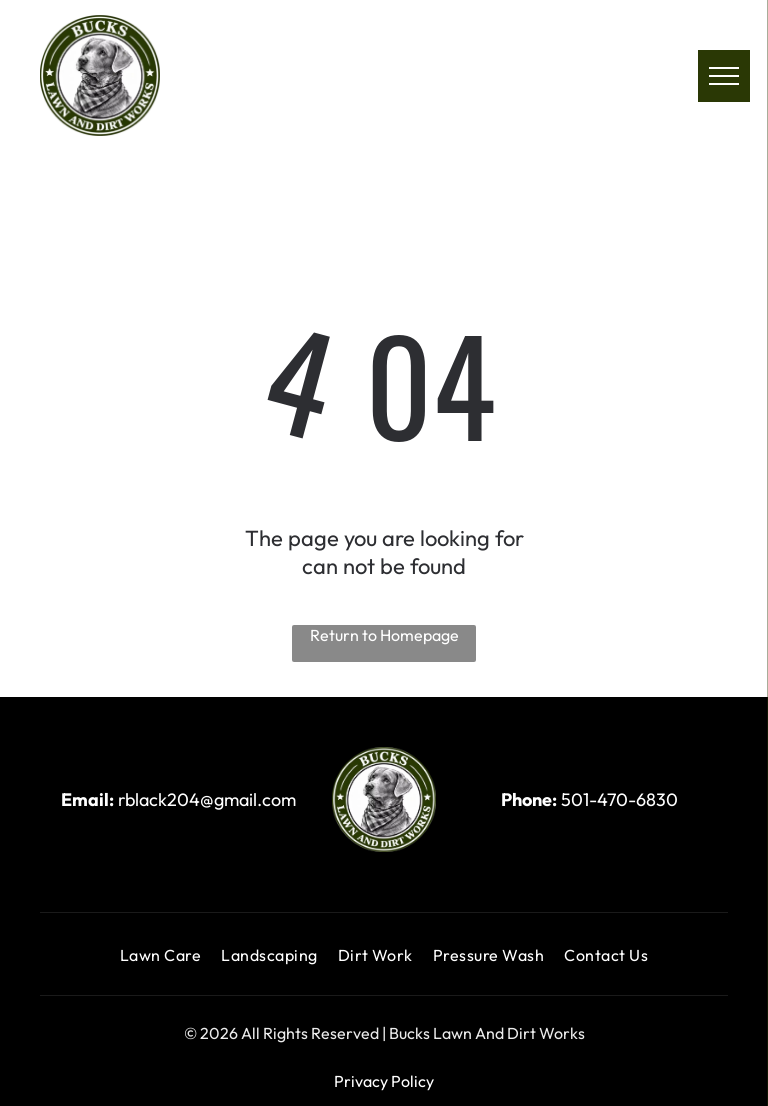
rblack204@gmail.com (207, 799)
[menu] (724, 76)
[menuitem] (160, 955)
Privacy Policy (384, 1081)
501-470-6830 (619, 799)
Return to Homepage (384, 635)
